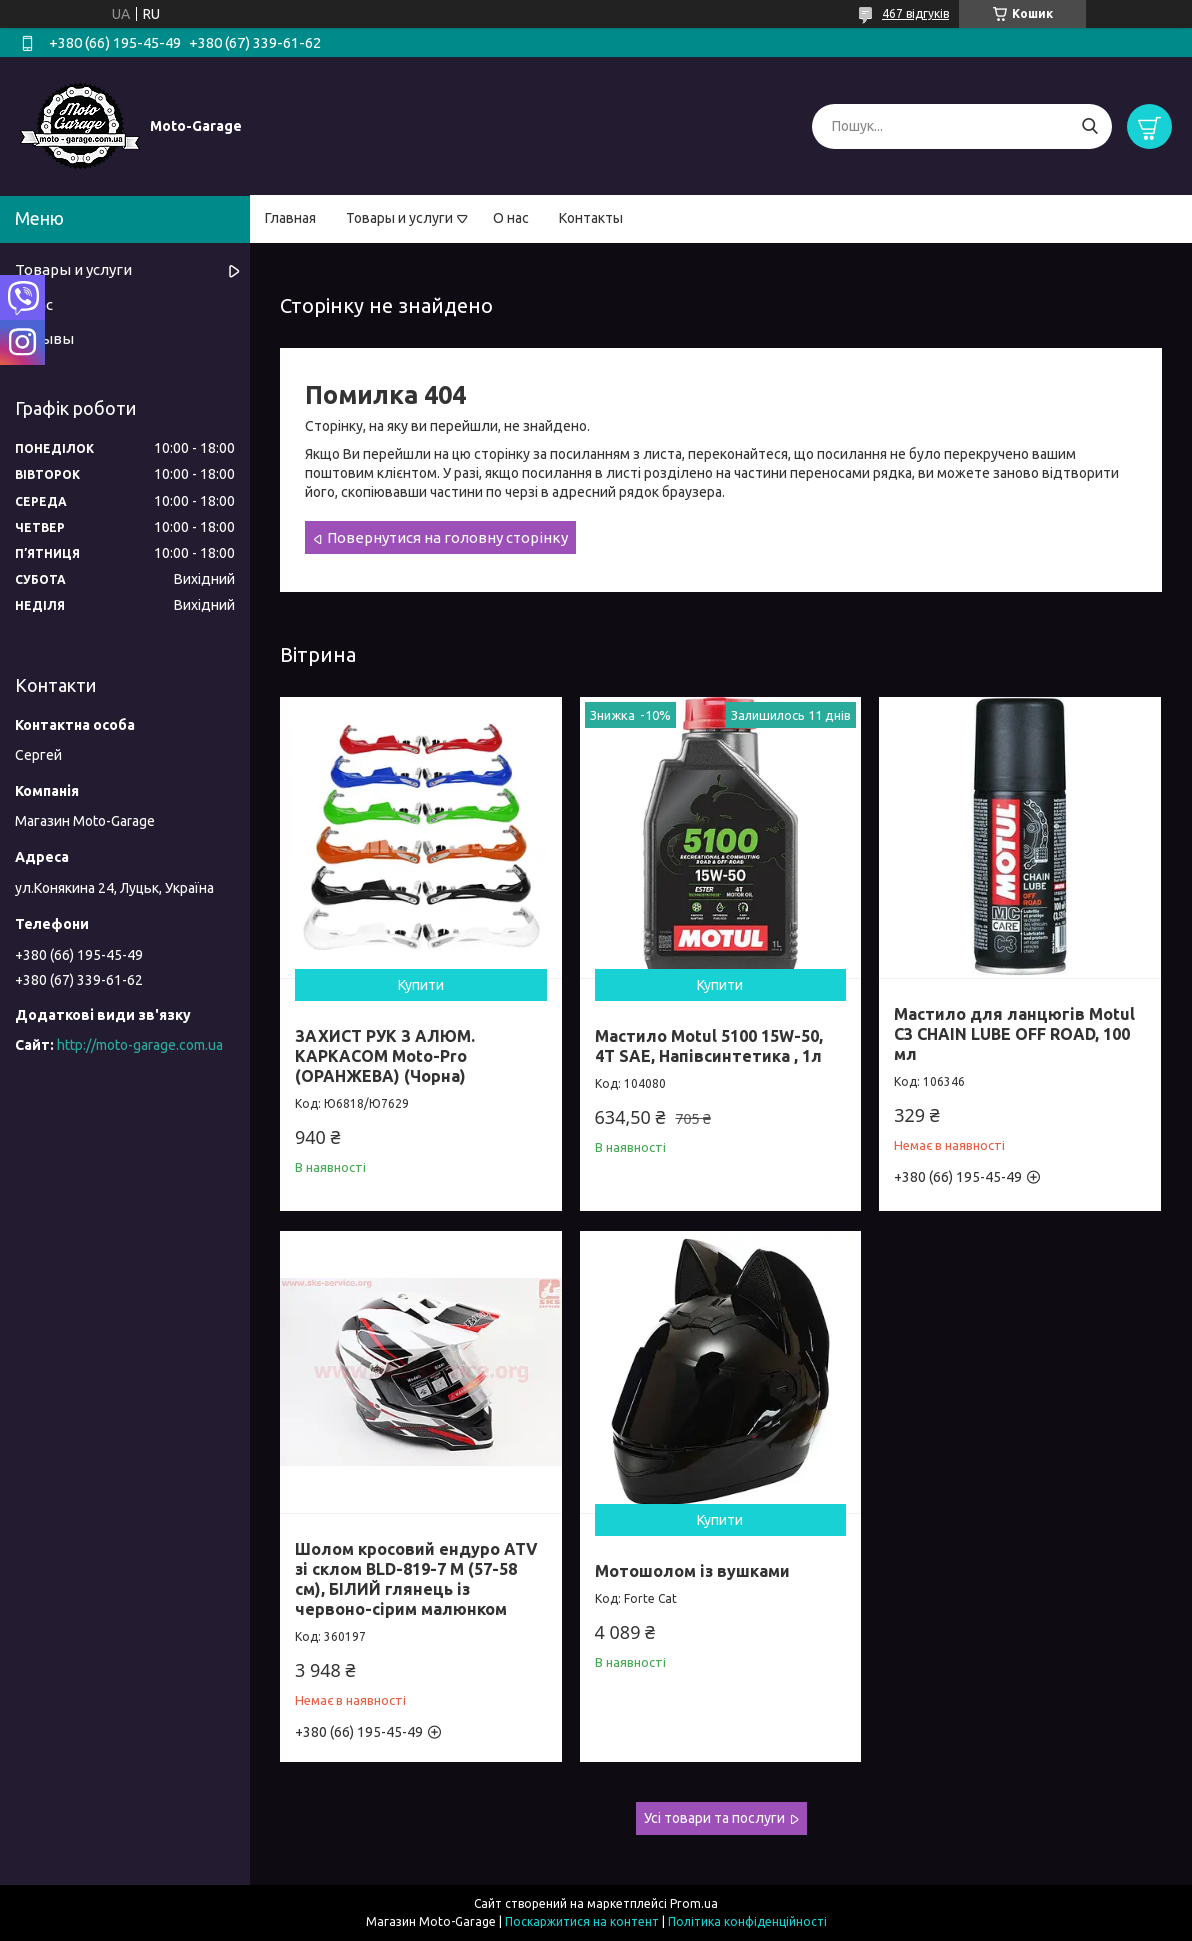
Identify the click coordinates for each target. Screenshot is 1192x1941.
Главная (290, 218)
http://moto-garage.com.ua (140, 1045)
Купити (421, 985)
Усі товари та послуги (714, 1818)
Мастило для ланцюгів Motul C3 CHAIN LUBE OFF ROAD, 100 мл (1014, 1034)
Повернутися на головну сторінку (447, 537)
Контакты (591, 218)
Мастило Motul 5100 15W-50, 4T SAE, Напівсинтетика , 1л (709, 1046)
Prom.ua (694, 1903)
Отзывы (44, 338)
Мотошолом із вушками (692, 1571)
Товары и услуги (399, 218)
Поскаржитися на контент (582, 1921)
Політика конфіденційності (747, 1921)
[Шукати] (1089, 126)
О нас (511, 218)
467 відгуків (915, 13)
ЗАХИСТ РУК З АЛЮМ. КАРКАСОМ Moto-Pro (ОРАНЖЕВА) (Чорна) (385, 1056)
